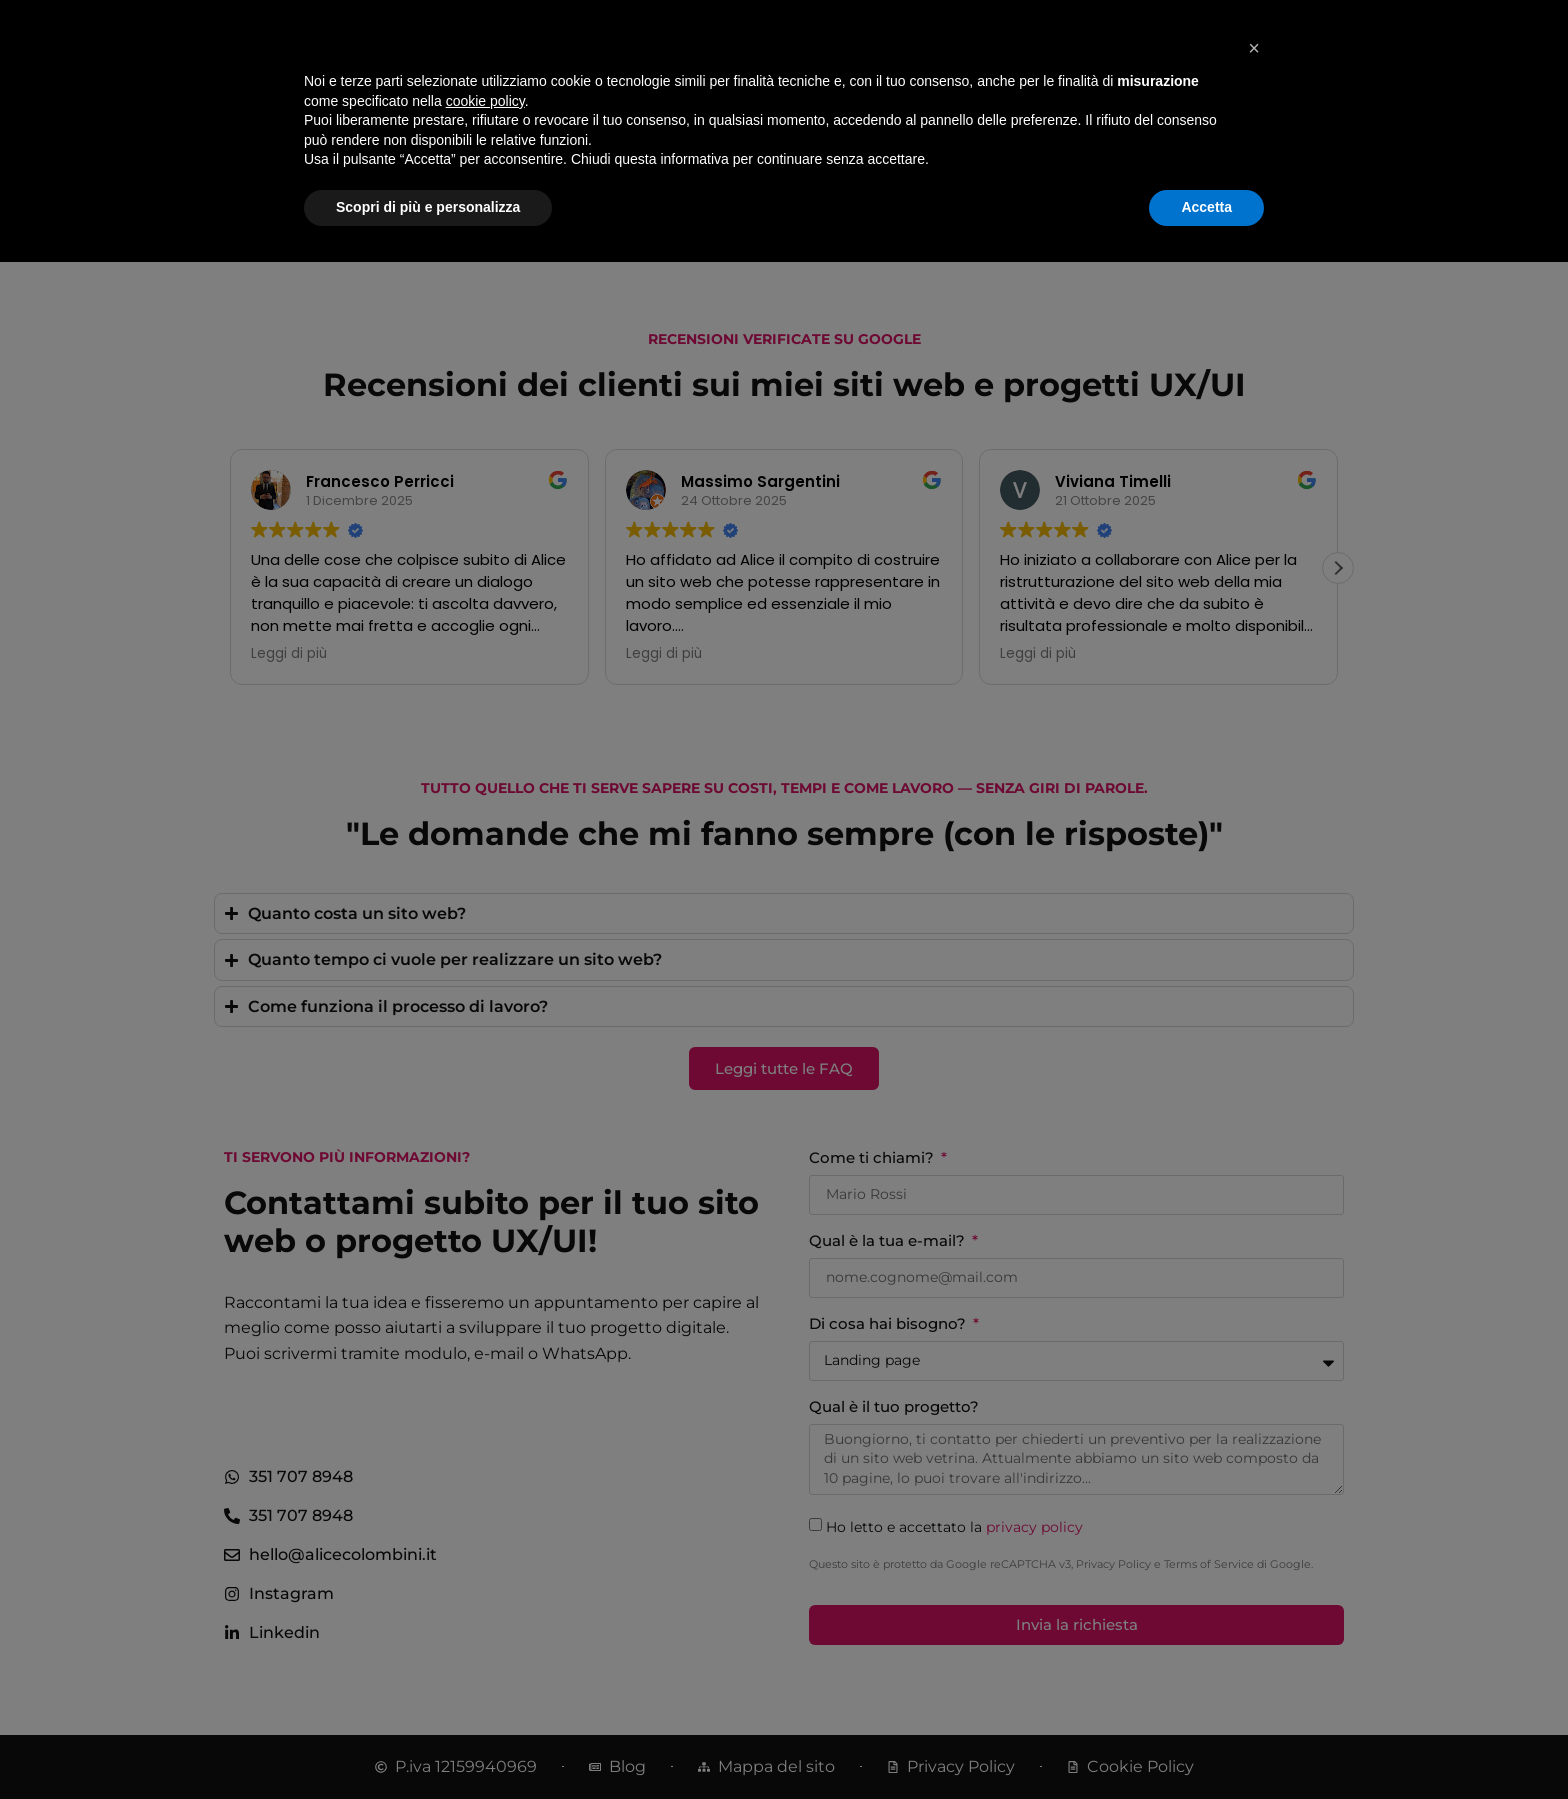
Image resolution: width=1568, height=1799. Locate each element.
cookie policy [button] (485, 1638)
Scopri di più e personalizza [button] (428, 1744)
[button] (1254, 1585)
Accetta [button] (1206, 1744)
